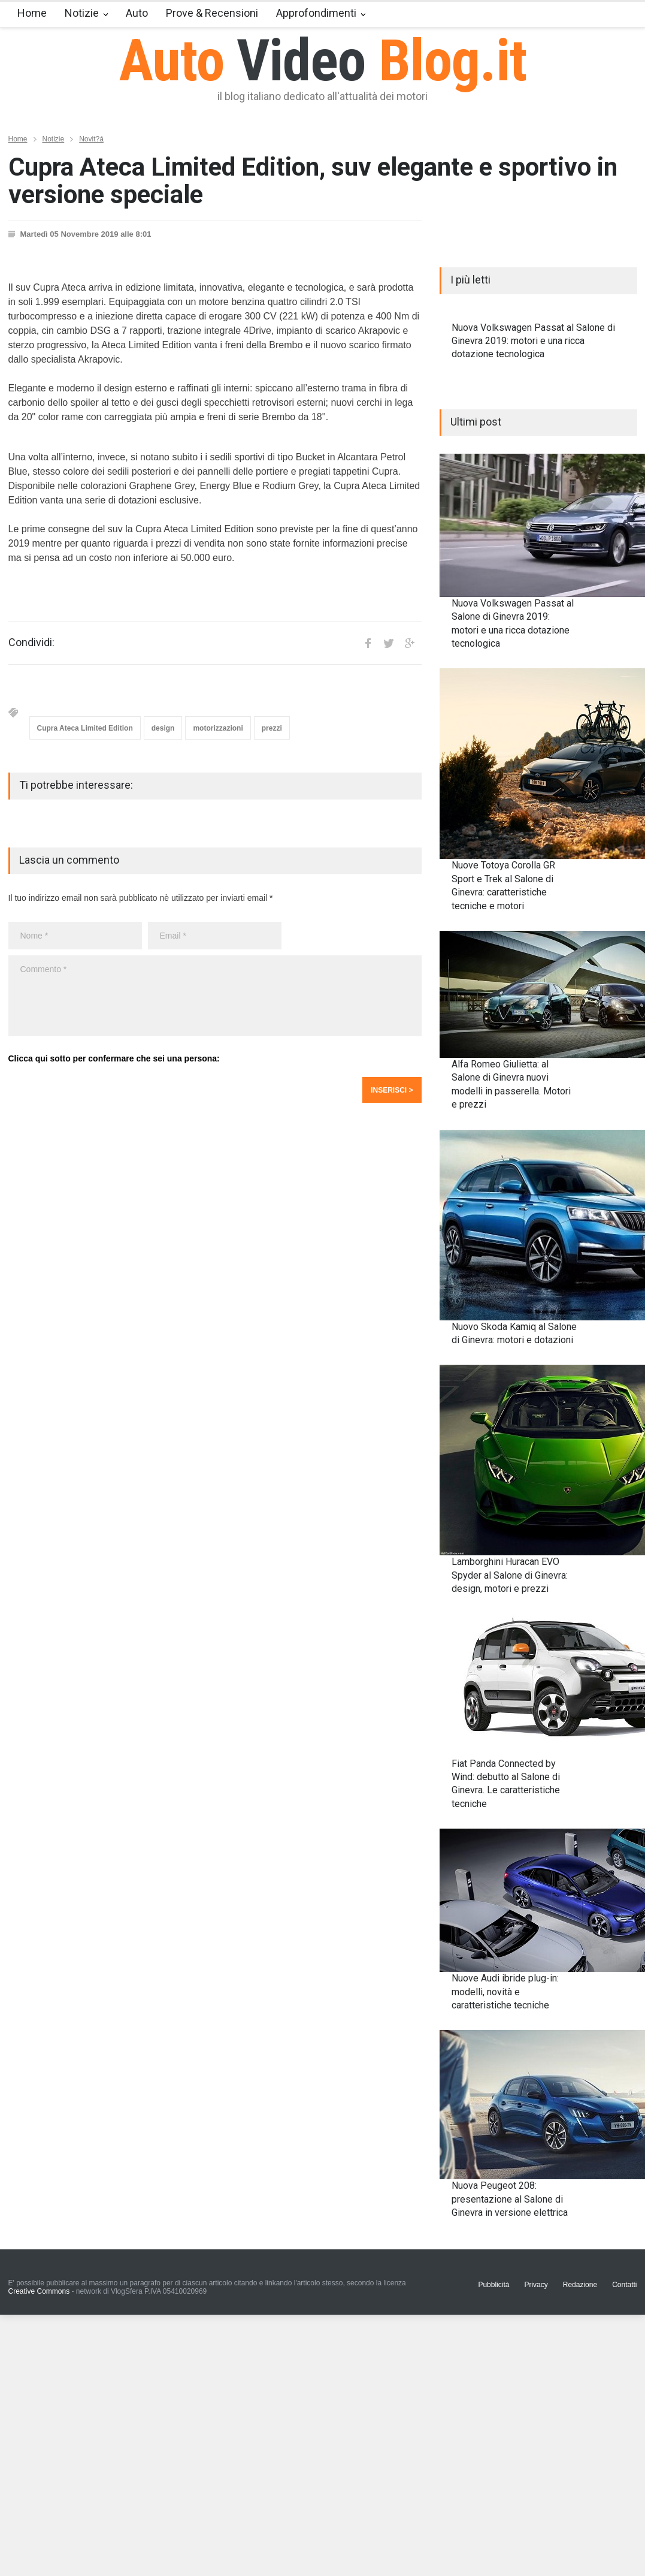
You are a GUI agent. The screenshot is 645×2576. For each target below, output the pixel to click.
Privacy (535, 2285)
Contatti (624, 2285)
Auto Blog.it (322, 60)
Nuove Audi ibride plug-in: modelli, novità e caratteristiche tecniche (505, 1991)
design (163, 728)
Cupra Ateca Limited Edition (85, 728)
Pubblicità (493, 2285)
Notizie (82, 13)
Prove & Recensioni (212, 13)
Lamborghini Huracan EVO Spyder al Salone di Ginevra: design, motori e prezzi (510, 1575)
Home (32, 13)
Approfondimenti (316, 13)
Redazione (580, 2285)
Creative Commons (39, 2291)
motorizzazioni (218, 728)
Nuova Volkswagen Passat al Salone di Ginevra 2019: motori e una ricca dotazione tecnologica (533, 341)
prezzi (272, 728)
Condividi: (31, 642)
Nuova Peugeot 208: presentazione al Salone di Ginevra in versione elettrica (510, 2199)
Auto (137, 13)
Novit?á (91, 139)
